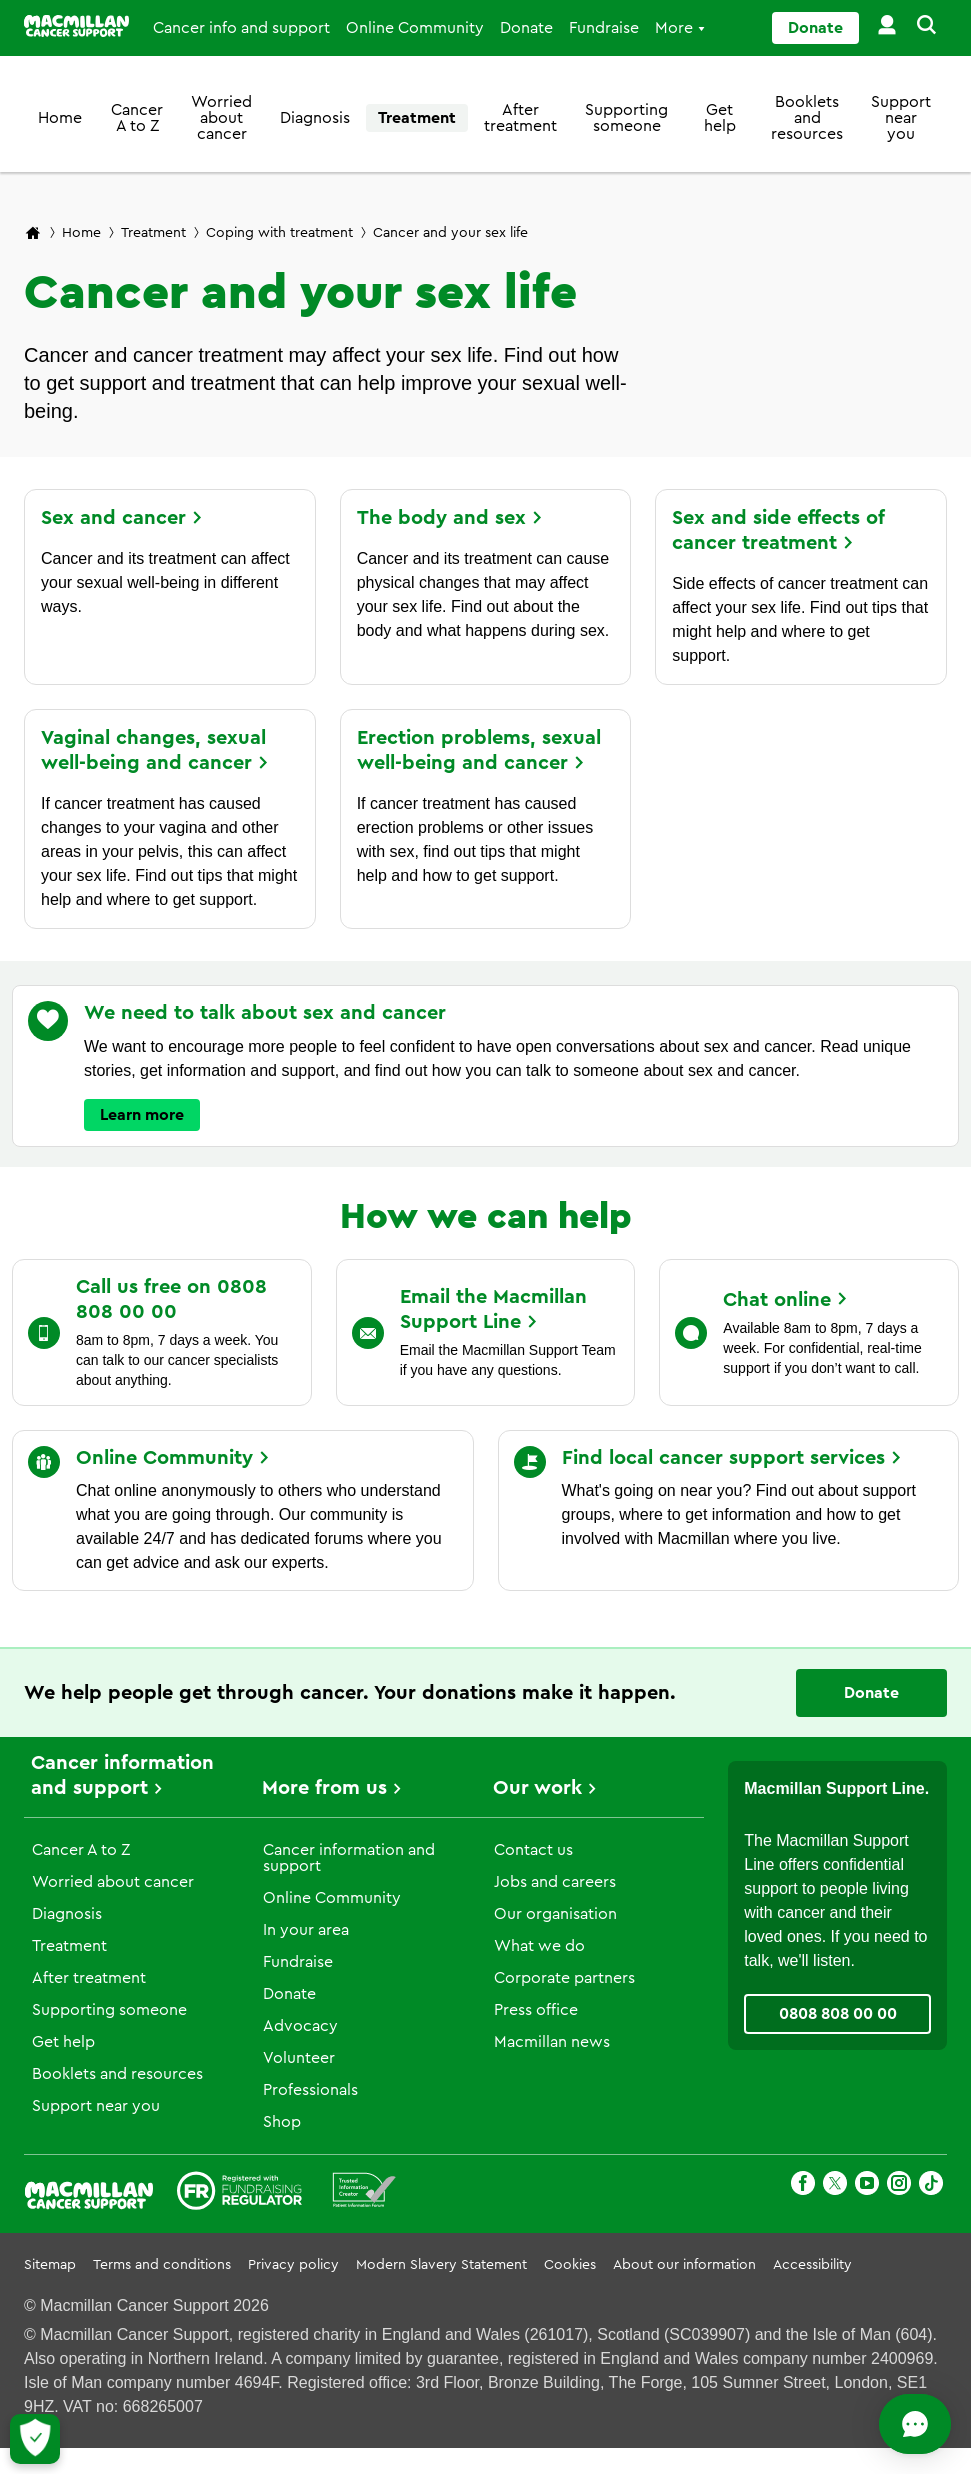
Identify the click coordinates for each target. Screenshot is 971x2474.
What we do (539, 1946)
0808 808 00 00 (838, 2014)
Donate (526, 28)
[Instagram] (899, 2186)
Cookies (570, 2265)
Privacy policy (293, 2265)
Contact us (533, 1850)
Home (60, 118)
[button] (923, 28)
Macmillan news (552, 2042)
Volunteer (299, 2058)
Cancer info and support (241, 28)
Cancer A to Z (137, 118)
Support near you (901, 118)
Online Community (415, 28)
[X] (835, 2186)
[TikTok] (931, 2186)
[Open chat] (866, 2424)
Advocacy (300, 2026)
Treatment (417, 118)
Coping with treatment (279, 233)
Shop (282, 2122)
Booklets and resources (807, 118)
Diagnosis (315, 118)
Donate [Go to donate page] (815, 28)
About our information (684, 2265)
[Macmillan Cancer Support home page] (33, 234)
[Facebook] (803, 2186)
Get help (720, 118)
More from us (324, 1788)
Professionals (310, 2090)
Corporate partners (564, 1978)
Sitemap (50, 2265)
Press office (536, 2010)
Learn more (142, 1115)
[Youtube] (867, 2186)
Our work (537, 1788)
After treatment (520, 118)
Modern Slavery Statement (441, 2265)
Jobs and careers (555, 1882)
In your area (306, 1930)
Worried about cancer (221, 118)
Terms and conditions (162, 2265)
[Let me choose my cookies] (35, 2439)
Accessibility (812, 2265)
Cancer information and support (349, 1858)
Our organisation (555, 1914)
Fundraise (604, 28)
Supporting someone (626, 118)
